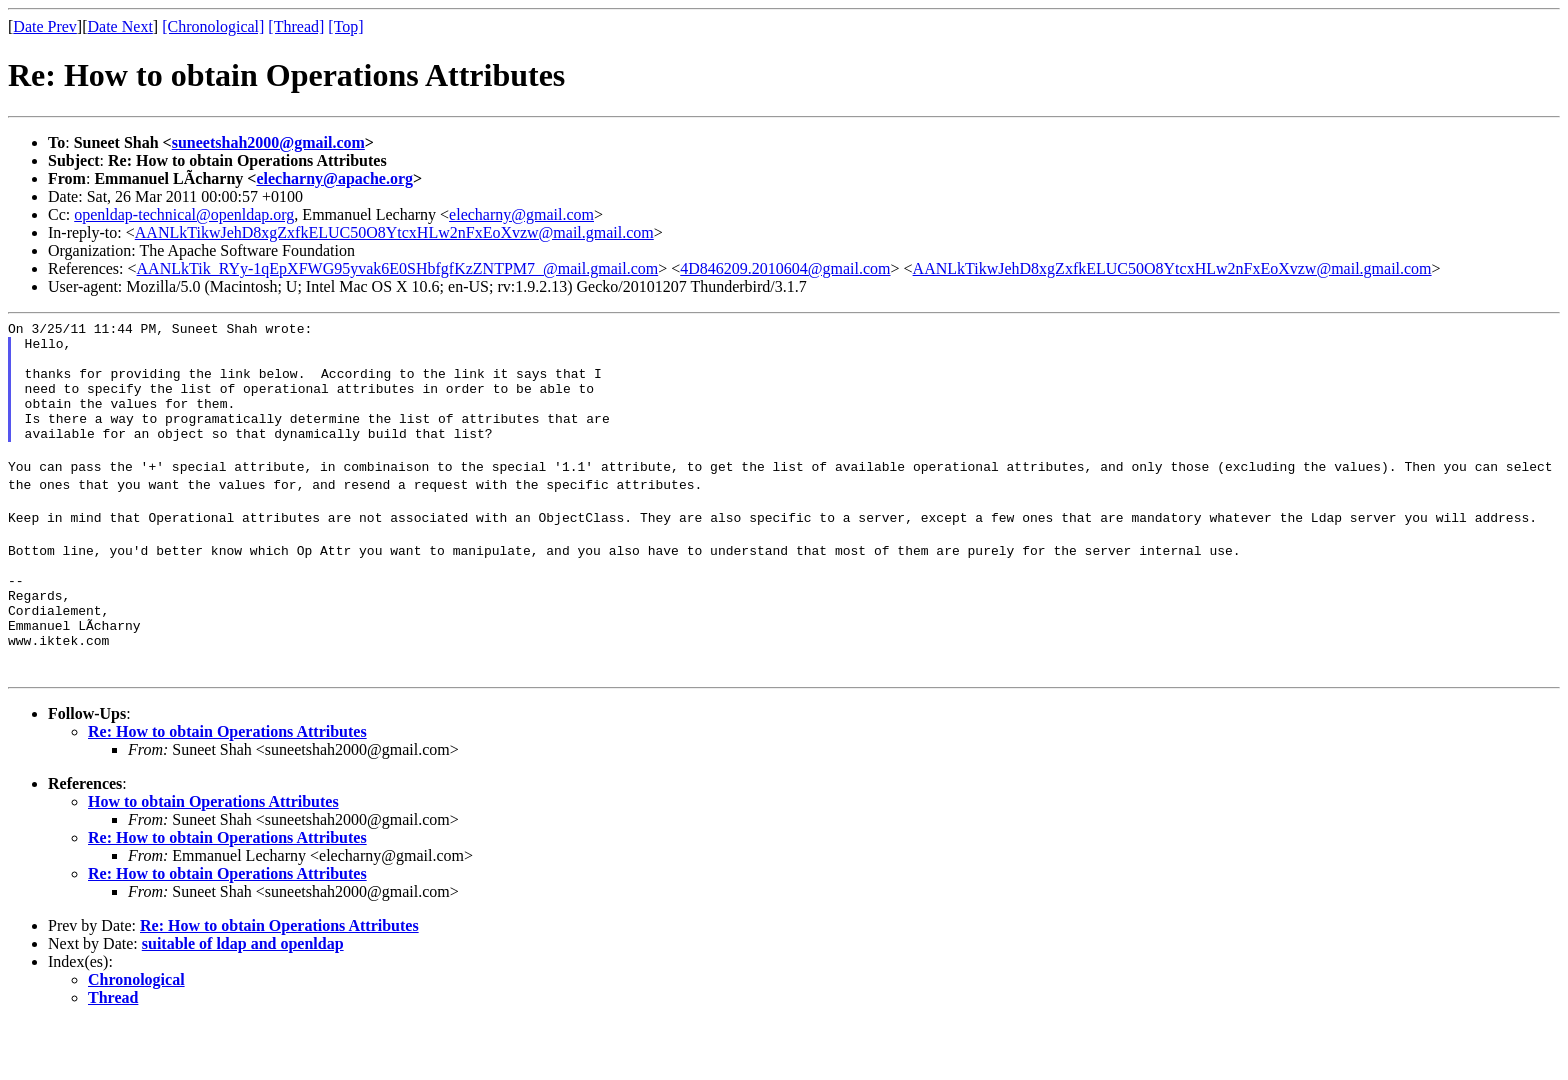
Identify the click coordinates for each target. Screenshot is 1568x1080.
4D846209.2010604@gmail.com (785, 268)
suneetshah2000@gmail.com (268, 142)
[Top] (345, 26)
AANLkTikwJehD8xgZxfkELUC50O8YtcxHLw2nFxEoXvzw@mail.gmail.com (394, 232)
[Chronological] (213, 26)
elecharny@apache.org (334, 178)
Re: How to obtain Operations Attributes (227, 788)
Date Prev (45, 26)
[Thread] (296, 26)
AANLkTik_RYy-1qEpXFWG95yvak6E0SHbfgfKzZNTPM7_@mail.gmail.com (398, 268)
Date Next (120, 26)
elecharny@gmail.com (521, 214)
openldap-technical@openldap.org (184, 214)
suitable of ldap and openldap (243, 1000)
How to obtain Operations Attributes (213, 858)
